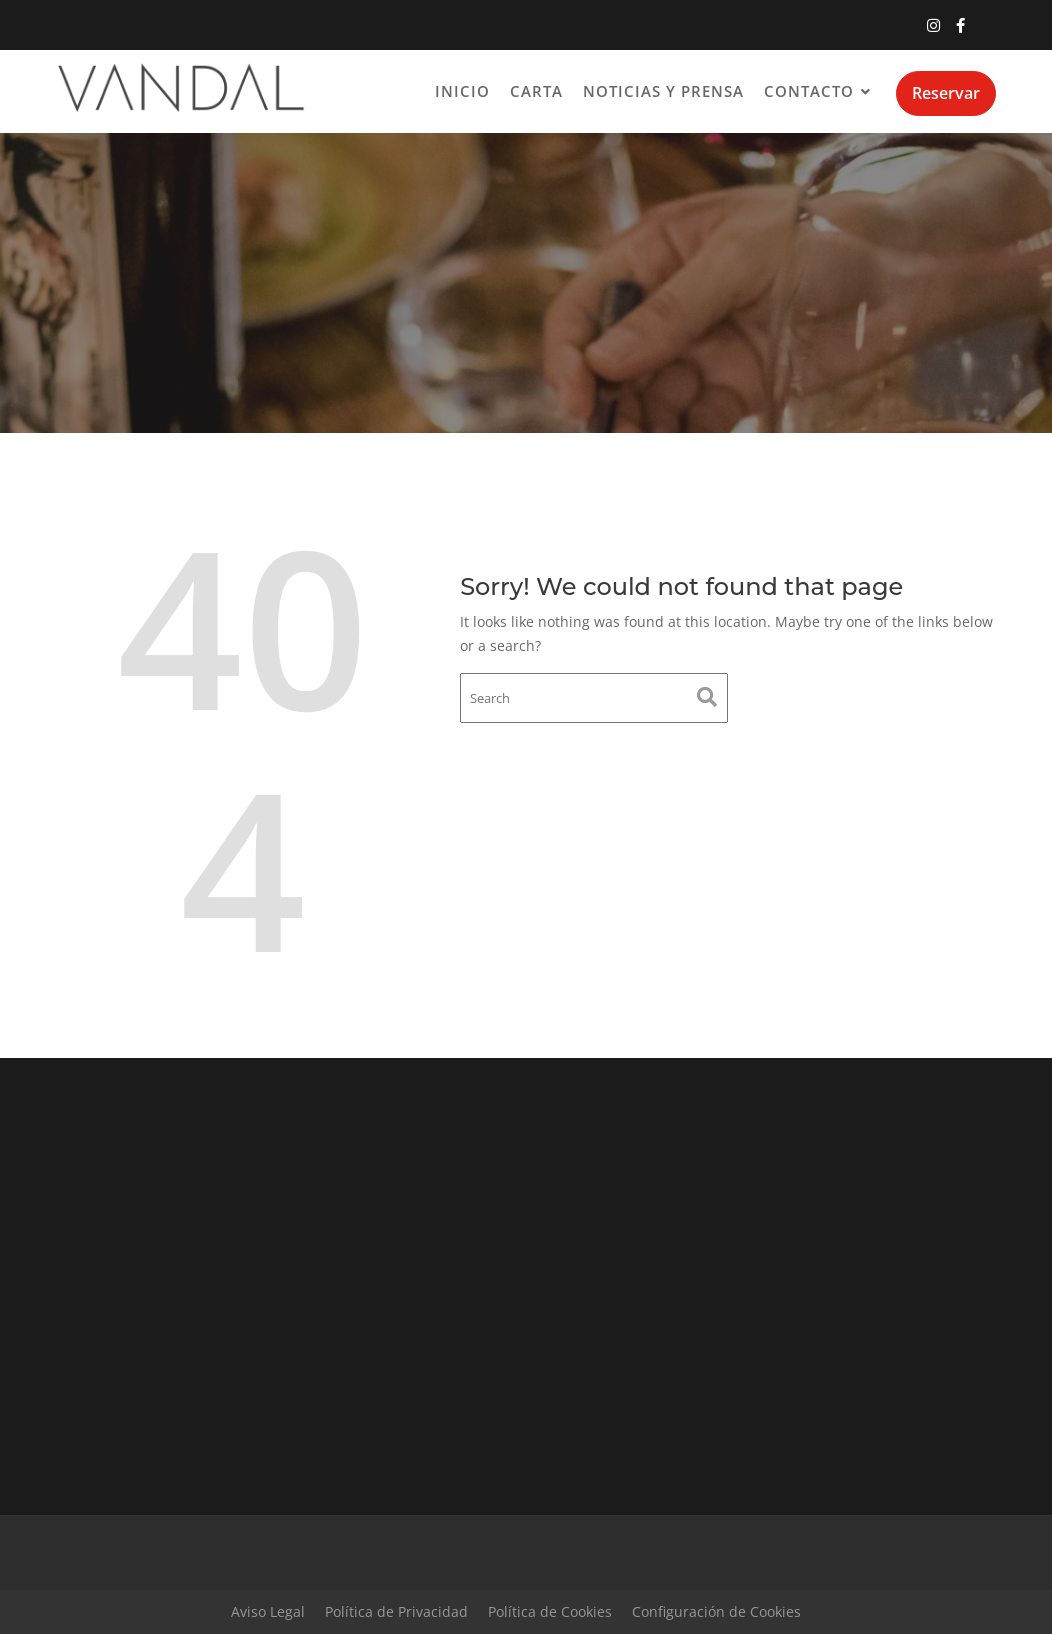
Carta (536, 91)
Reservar (946, 93)
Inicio (462, 91)
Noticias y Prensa (663, 91)
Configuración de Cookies (716, 1611)
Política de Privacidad (396, 1611)
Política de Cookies (550, 1611)
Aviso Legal (268, 1611)
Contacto (809, 91)
